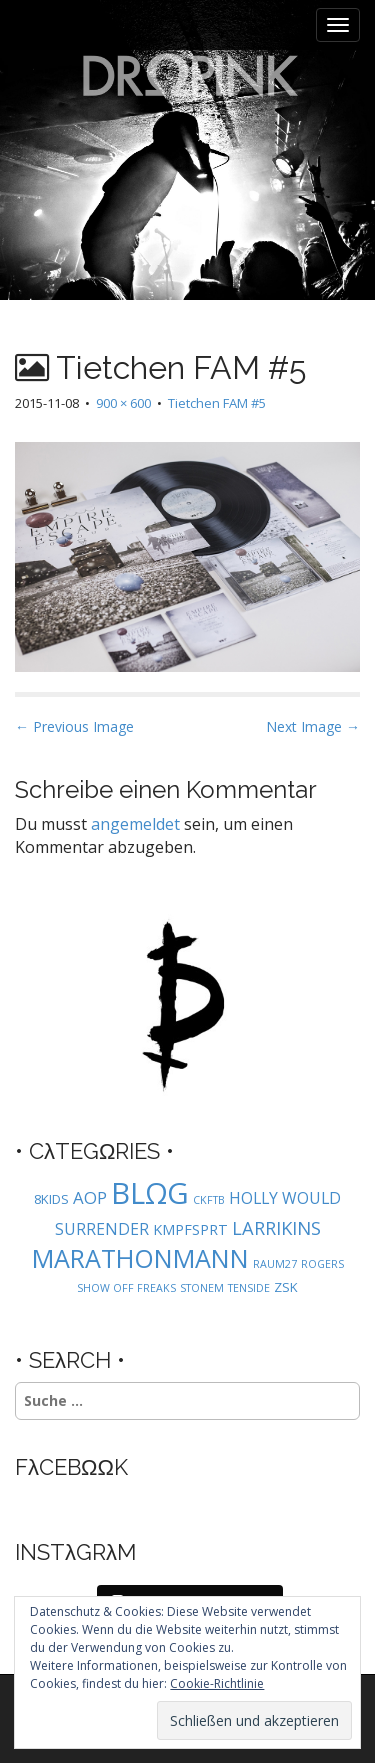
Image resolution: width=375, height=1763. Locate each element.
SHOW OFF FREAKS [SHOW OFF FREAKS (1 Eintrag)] (126, 1288)
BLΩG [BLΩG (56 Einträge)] (150, 1193)
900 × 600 (123, 403)
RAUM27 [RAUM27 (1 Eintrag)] (275, 1264)
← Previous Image (74, 726)
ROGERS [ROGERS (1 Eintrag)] (322, 1264)
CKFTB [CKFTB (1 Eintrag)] (209, 1200)
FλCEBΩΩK (71, 1467)
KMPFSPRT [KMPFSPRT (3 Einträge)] (190, 1229)
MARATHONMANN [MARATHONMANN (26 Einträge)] (140, 1258)
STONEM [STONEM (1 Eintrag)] (202, 1288)
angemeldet (135, 824)
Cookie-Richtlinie (217, 1683)
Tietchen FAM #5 (217, 403)
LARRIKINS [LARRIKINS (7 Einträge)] (276, 1227)
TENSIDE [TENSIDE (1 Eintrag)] (249, 1288)
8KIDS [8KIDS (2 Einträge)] (51, 1199)
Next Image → (313, 726)
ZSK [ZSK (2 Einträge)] (286, 1287)
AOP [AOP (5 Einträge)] (90, 1197)
